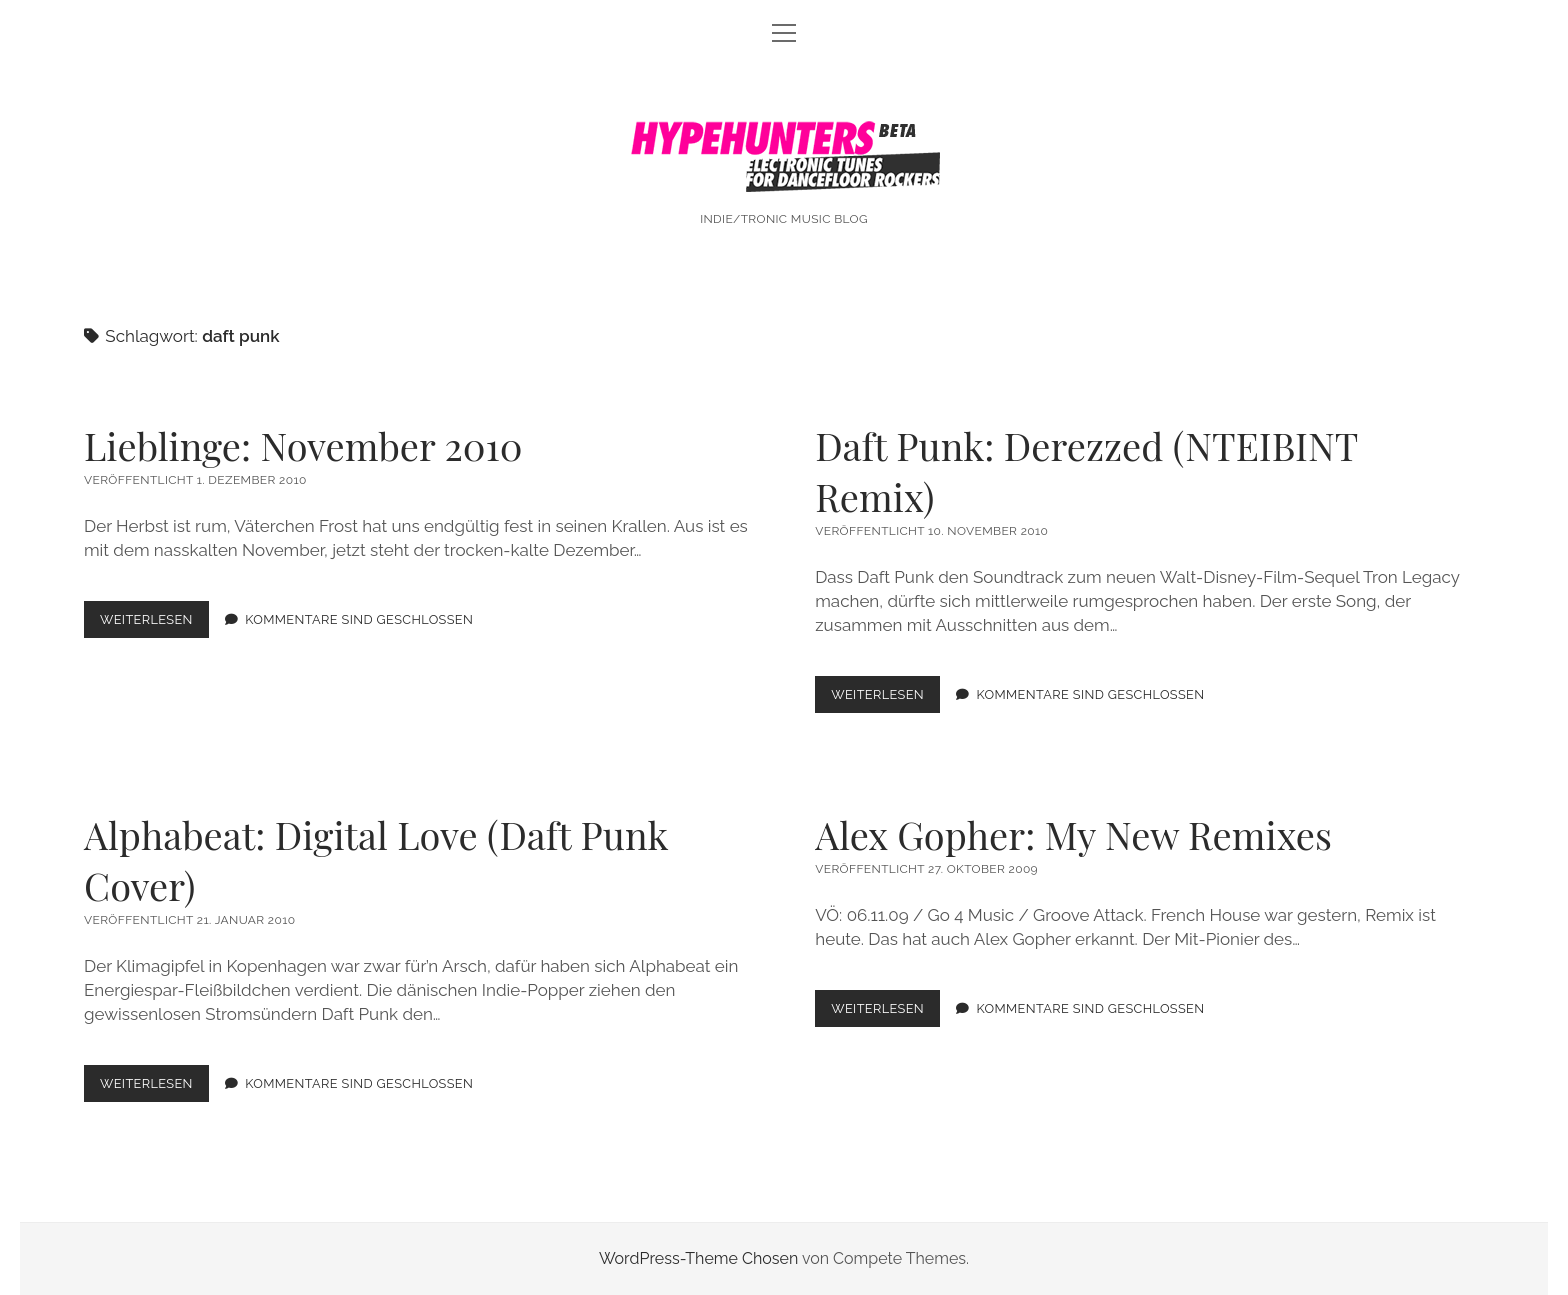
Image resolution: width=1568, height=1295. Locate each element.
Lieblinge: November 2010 (303, 445)
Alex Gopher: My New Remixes (1073, 834)
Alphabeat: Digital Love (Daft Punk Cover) (376, 860)
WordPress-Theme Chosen (698, 1258)
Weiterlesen (154, 623)
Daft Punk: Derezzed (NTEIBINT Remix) (1086, 471)
